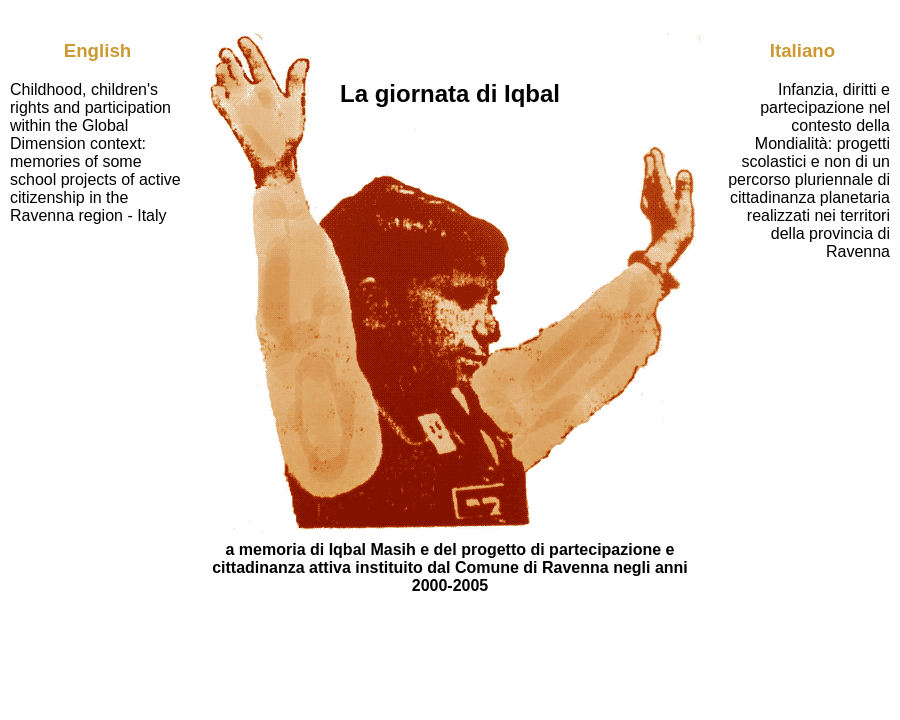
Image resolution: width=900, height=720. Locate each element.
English (98, 50)
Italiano (802, 50)
